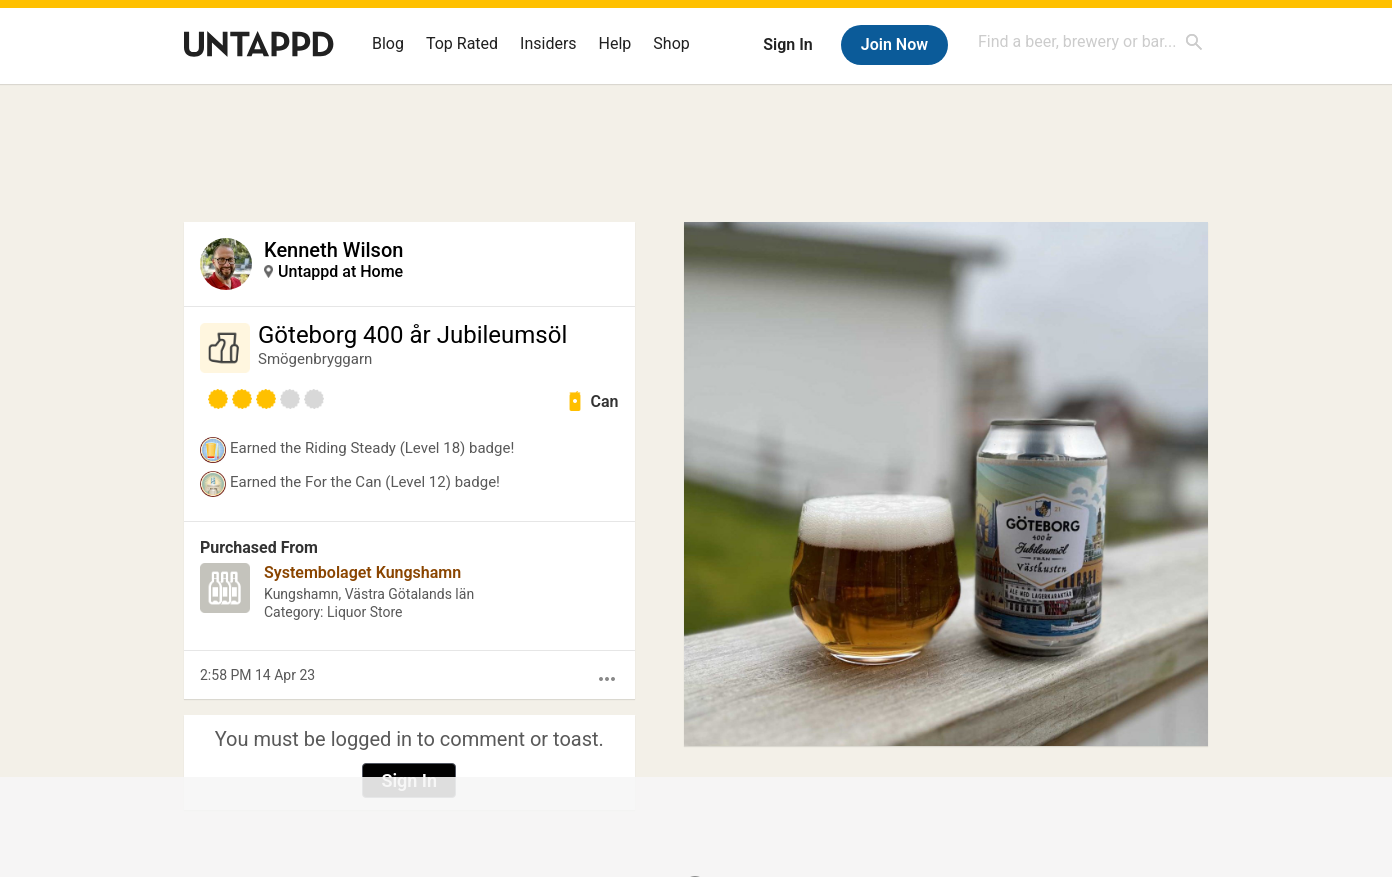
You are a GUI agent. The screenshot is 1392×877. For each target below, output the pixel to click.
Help (615, 43)
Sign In (787, 44)
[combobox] (1091, 41)
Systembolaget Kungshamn (362, 572)
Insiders (548, 43)
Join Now (894, 44)
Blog (388, 43)
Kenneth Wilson (333, 250)
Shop (671, 43)
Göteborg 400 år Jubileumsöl (412, 335)
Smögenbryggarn (315, 359)
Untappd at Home (340, 271)
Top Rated (462, 43)
